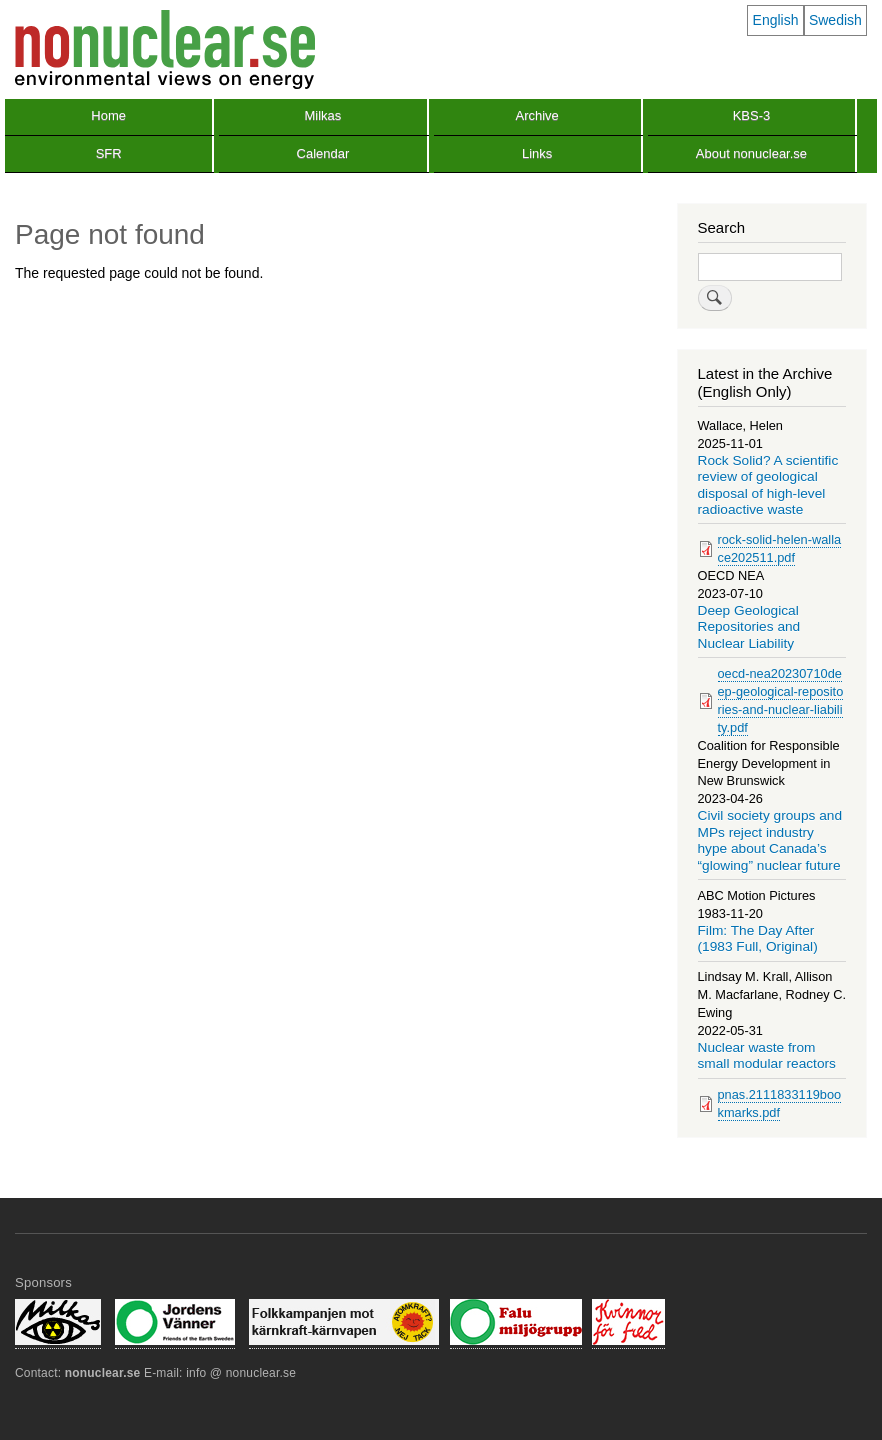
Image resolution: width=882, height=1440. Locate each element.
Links (537, 153)
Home (108, 115)
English (776, 20)
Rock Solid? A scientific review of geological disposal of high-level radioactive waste (768, 485)
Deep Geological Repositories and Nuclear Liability (749, 627)
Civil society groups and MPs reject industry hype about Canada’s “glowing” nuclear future (770, 840)
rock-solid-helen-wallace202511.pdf (780, 548)
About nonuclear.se (751, 153)
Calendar (323, 153)
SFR (109, 153)
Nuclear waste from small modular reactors (767, 1055)
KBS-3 (752, 115)
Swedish (835, 20)
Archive (536, 115)
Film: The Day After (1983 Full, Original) (758, 938)
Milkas (322, 115)
